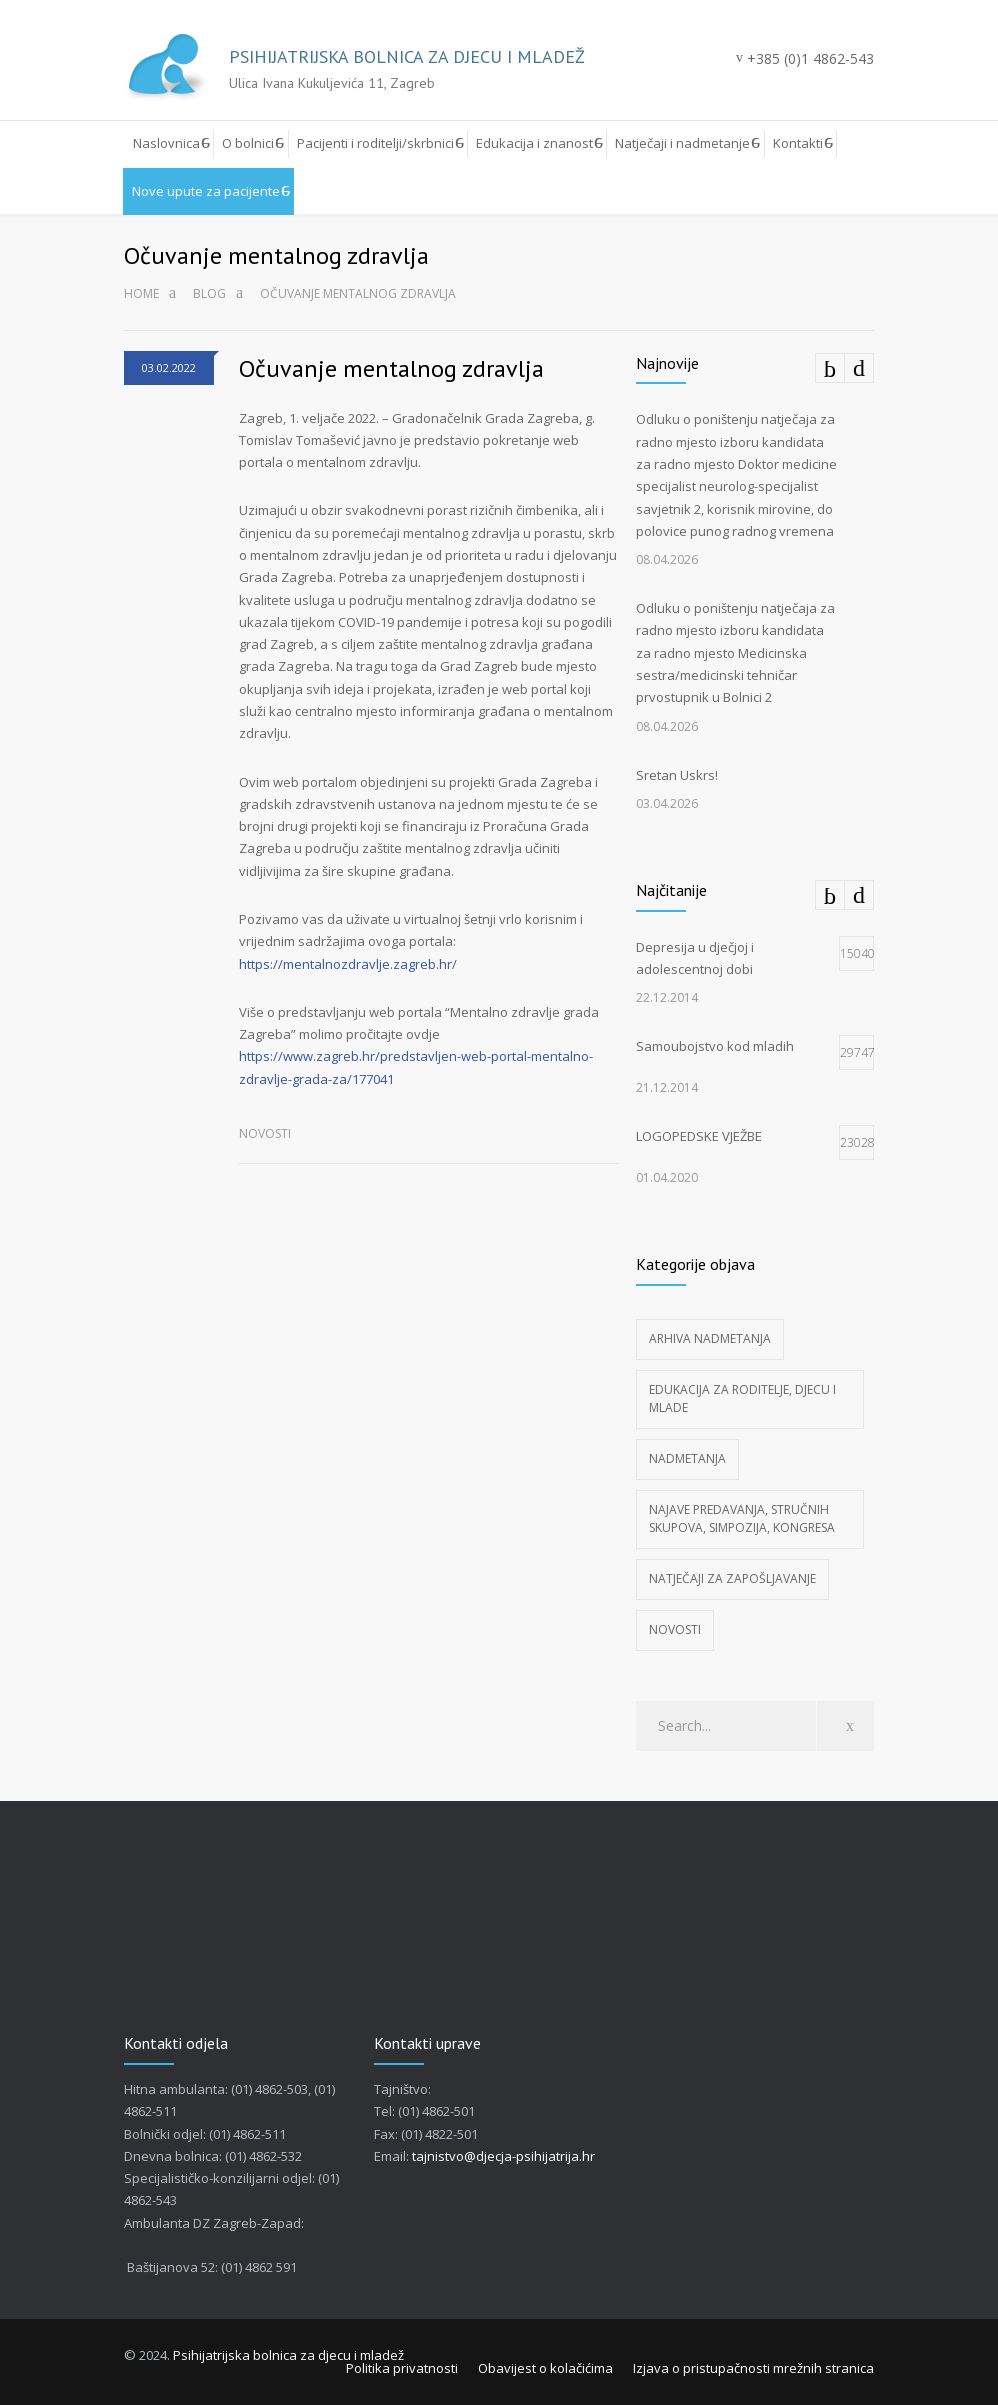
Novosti (265, 1133)
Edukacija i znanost (534, 143)
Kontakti (798, 143)
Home (141, 293)
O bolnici (248, 143)
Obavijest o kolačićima (545, 2368)
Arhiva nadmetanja (710, 1338)
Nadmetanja (687, 1458)
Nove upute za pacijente (206, 191)
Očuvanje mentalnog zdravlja (391, 368)
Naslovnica (166, 143)
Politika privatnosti (402, 2368)
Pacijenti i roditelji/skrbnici (375, 143)
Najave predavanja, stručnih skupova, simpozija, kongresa (742, 1518)
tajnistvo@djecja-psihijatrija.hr (503, 2156)
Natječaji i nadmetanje (682, 143)
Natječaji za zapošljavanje (732, 1578)
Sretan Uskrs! (677, 775)
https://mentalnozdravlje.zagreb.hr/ (348, 964)
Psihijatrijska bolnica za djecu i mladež (288, 2355)
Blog (209, 293)
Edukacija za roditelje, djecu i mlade (742, 1398)
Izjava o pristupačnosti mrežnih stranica (753, 2368)
